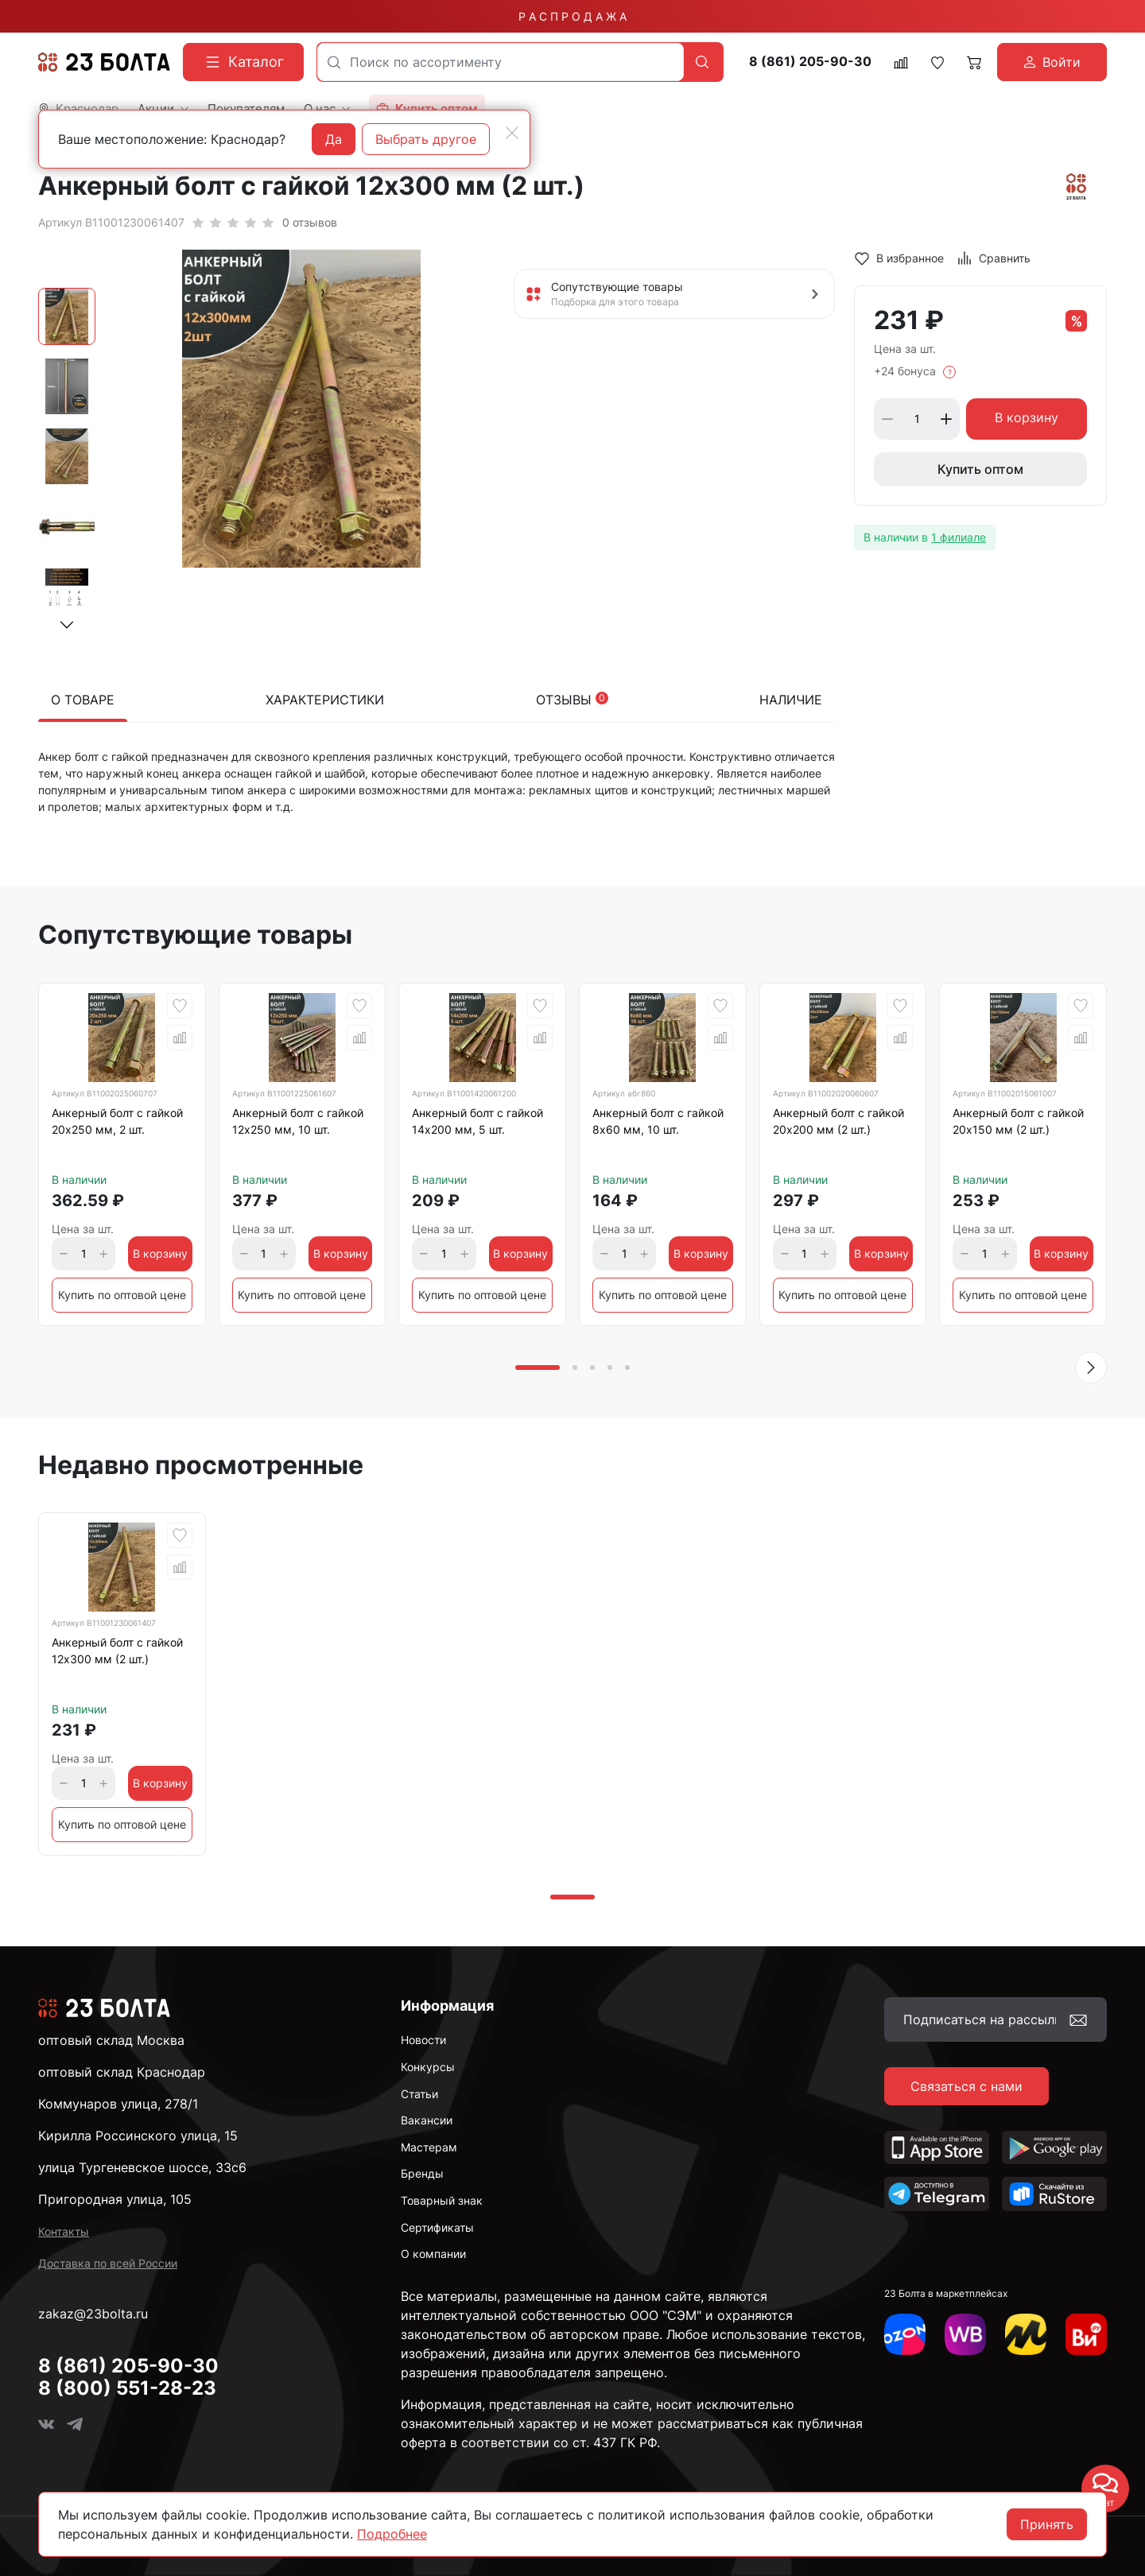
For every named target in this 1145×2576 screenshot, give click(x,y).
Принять (1046, 2524)
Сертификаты (437, 2227)
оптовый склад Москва (111, 2040)
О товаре (82, 700)
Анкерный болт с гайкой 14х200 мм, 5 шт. (477, 1121)
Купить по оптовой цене (122, 1295)
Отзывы (572, 700)
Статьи (419, 2094)
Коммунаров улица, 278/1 (118, 2104)
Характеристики (325, 700)
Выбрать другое (425, 139)
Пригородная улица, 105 (115, 2199)
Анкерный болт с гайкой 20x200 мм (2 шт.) (838, 1121)
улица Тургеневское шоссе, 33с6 (142, 2167)
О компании (433, 2253)
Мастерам (429, 2147)
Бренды (422, 2173)
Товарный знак (442, 2200)
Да (333, 139)
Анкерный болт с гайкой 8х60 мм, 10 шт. (658, 1121)
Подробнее (392, 2534)
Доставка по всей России (107, 2263)
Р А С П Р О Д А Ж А (572, 16)
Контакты (63, 2231)
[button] (67, 625)
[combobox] (500, 62)
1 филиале (958, 537)
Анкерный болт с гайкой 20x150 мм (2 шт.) (1018, 1121)
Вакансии (426, 2120)
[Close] (512, 132)
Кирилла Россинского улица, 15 (138, 2135)
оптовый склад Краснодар (121, 2072)
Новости (423, 2039)
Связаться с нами (966, 2086)
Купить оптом (980, 469)
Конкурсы (428, 2067)
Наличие (790, 700)
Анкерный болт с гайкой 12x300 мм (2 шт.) (117, 1650)
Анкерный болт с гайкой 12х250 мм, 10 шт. (297, 1121)
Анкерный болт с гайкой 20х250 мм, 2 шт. (117, 1121)
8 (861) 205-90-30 (810, 61)
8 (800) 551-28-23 (127, 2387)
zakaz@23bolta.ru (93, 2314)
